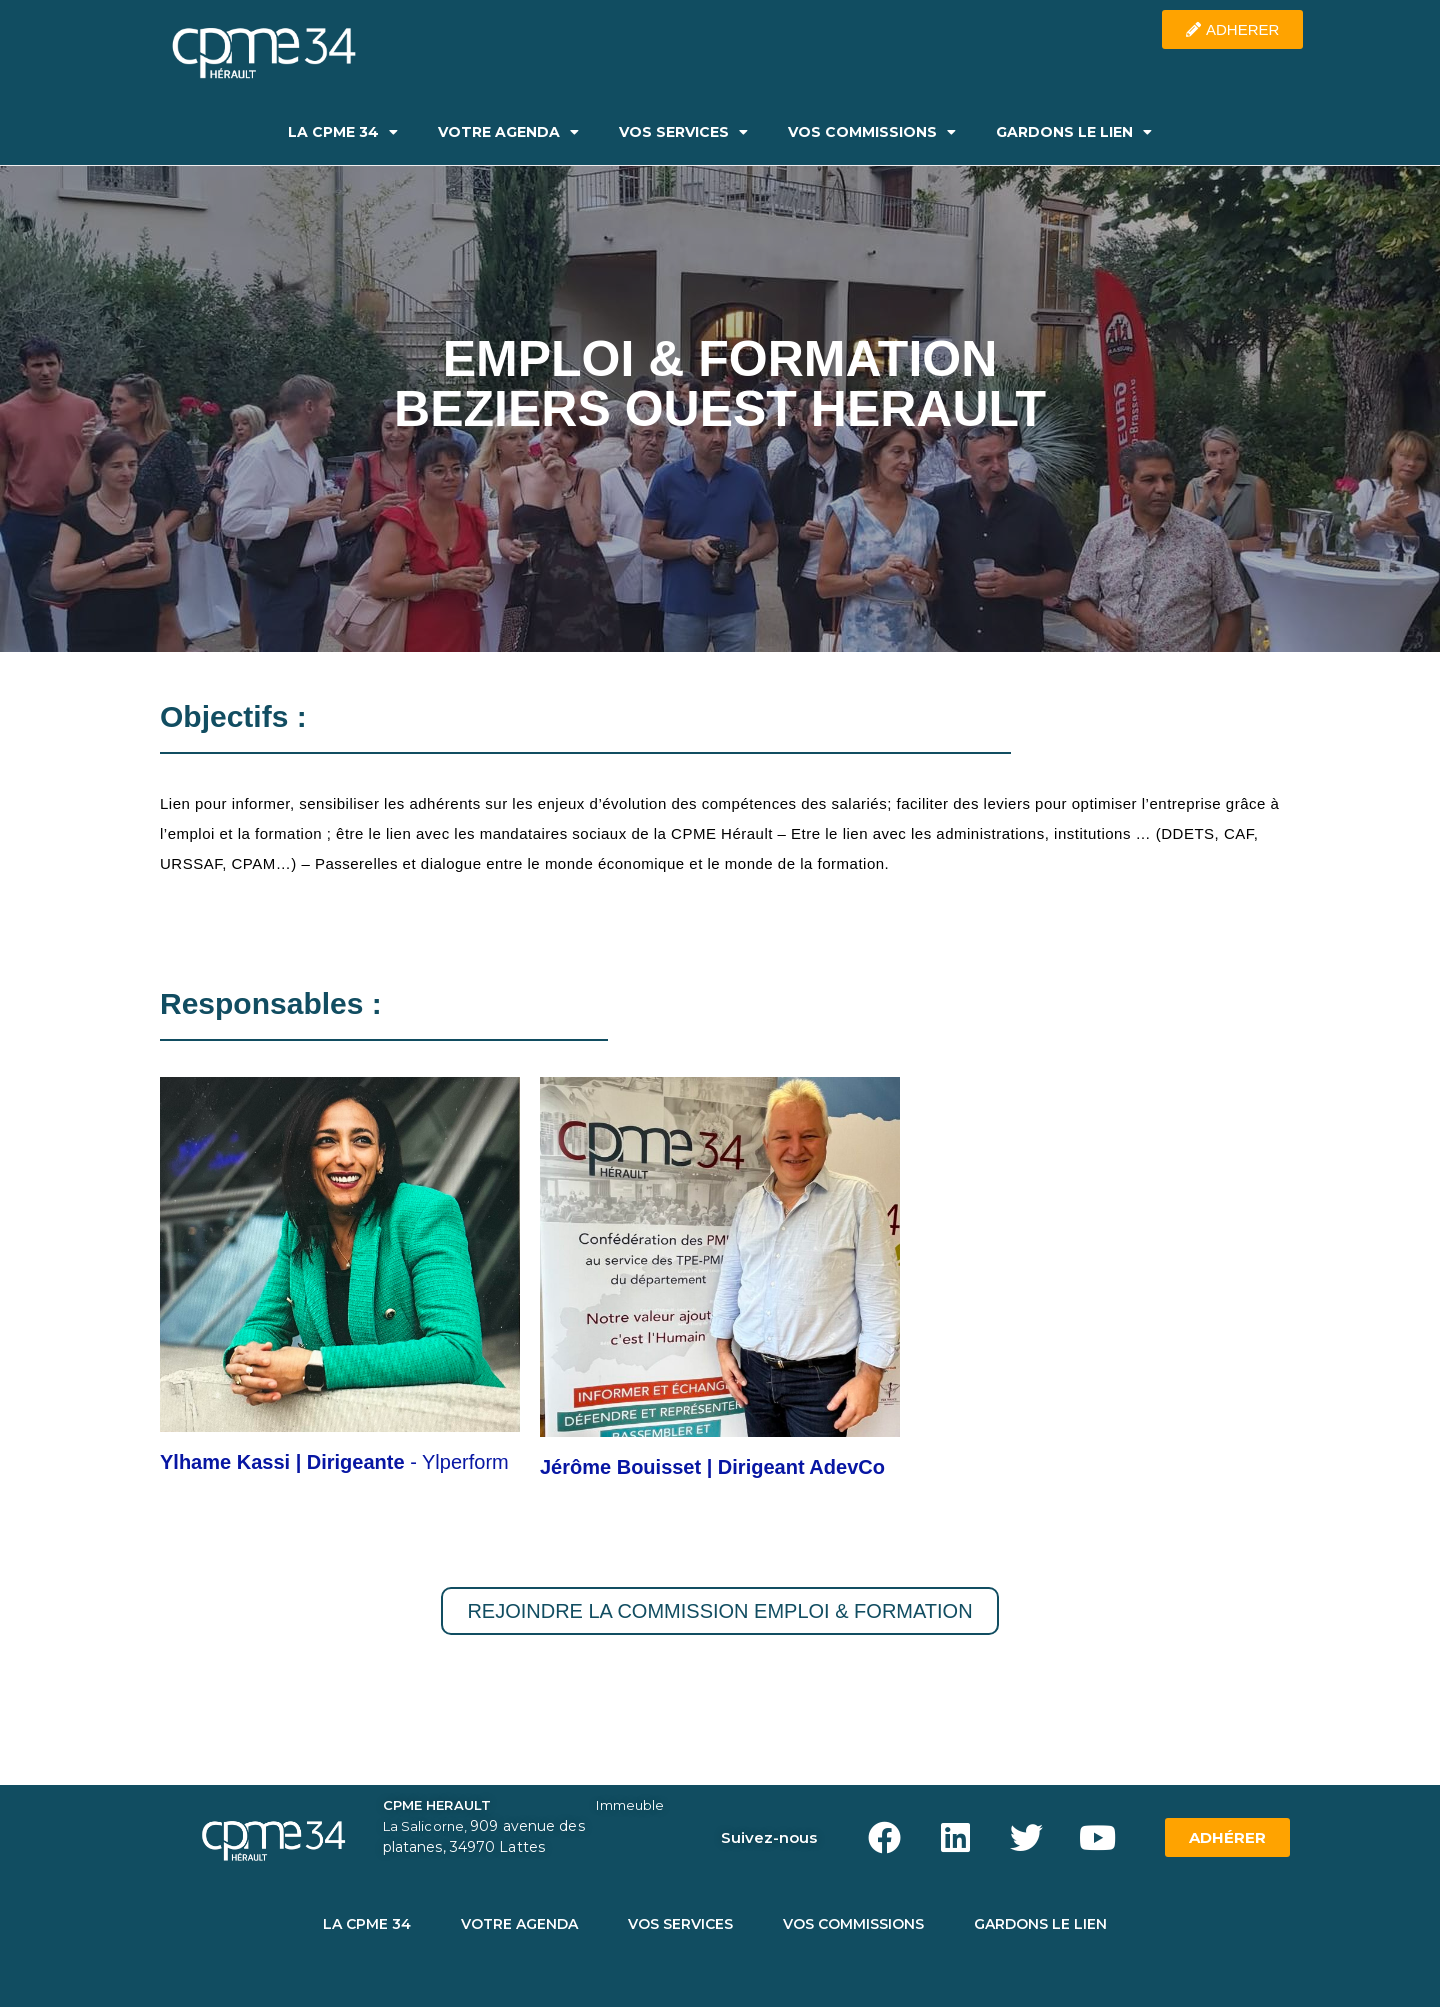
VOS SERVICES (683, 132)
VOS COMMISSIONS (872, 132)
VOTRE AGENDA (508, 132)
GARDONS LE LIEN (1074, 132)
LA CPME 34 (343, 132)
